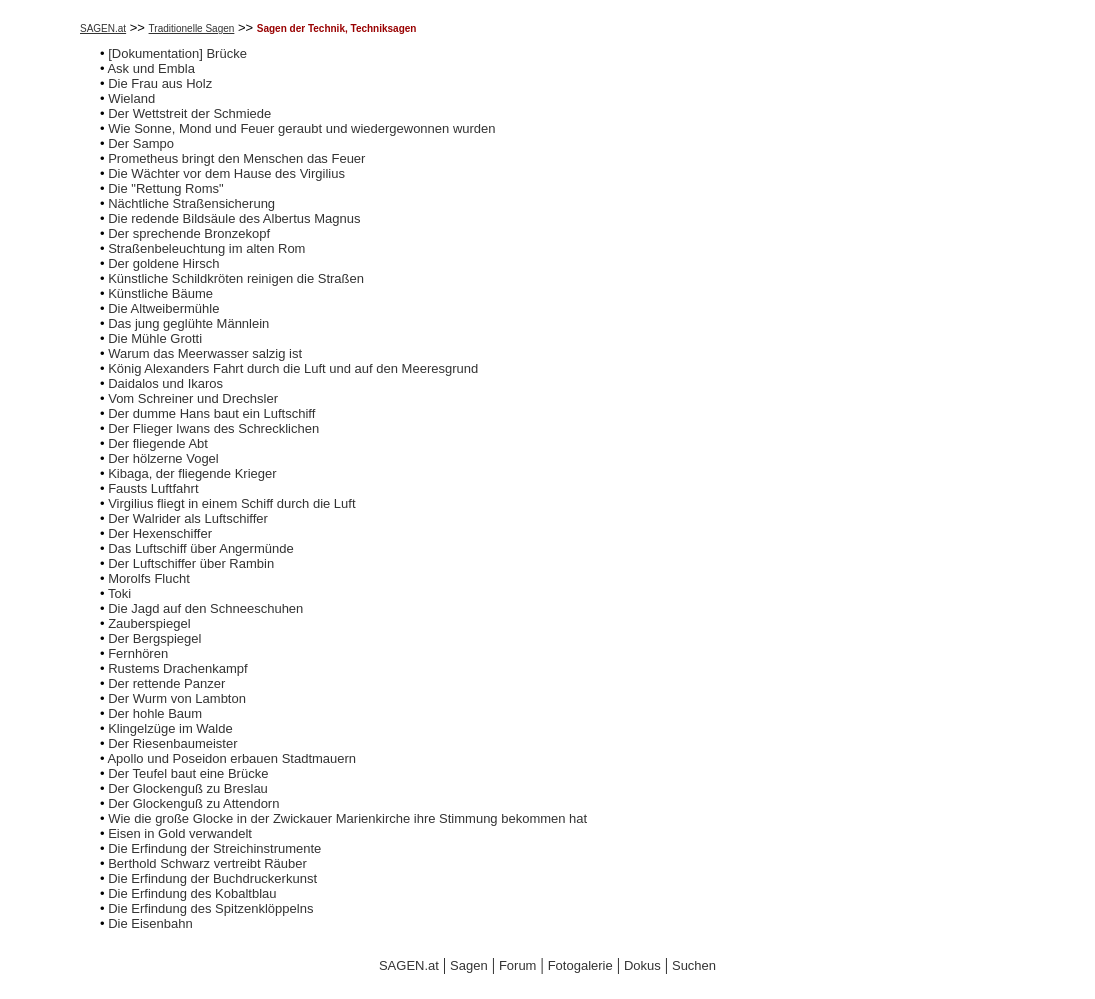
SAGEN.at (103, 28)
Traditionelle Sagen (192, 28)
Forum (518, 965)
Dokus (642, 965)
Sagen (469, 965)
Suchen (694, 965)
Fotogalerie (580, 965)
